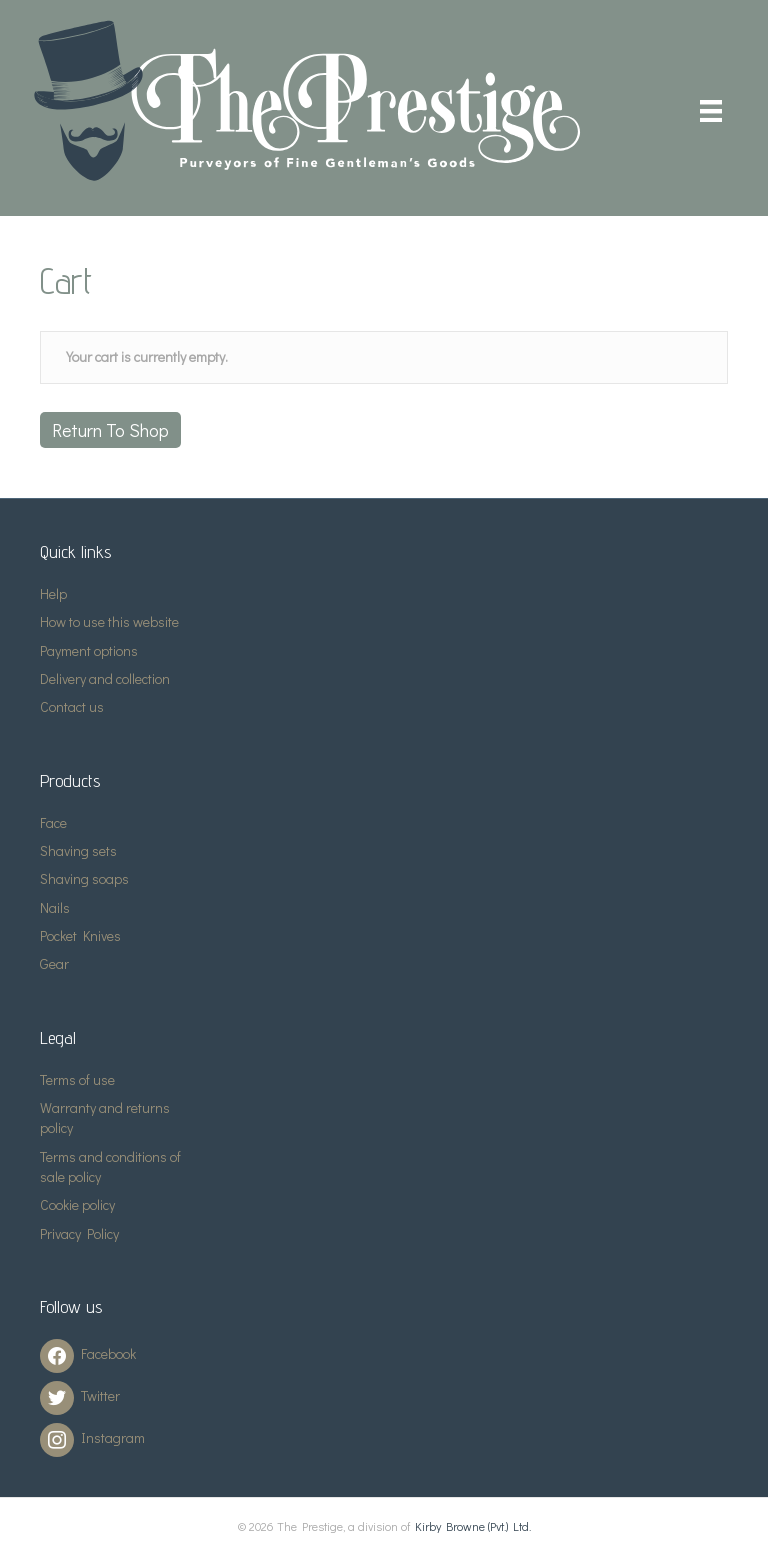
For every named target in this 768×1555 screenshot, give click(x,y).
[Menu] (711, 110)
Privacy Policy (79, 1233)
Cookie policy (77, 1204)
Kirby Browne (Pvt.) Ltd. (473, 1526)
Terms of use (77, 1079)
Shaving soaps (84, 878)
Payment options (89, 650)
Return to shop (110, 430)
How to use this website (109, 621)
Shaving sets (78, 850)
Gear (54, 963)
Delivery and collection (105, 678)
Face (53, 822)
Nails (55, 907)
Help (53, 593)
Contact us (72, 706)
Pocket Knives (80, 935)
